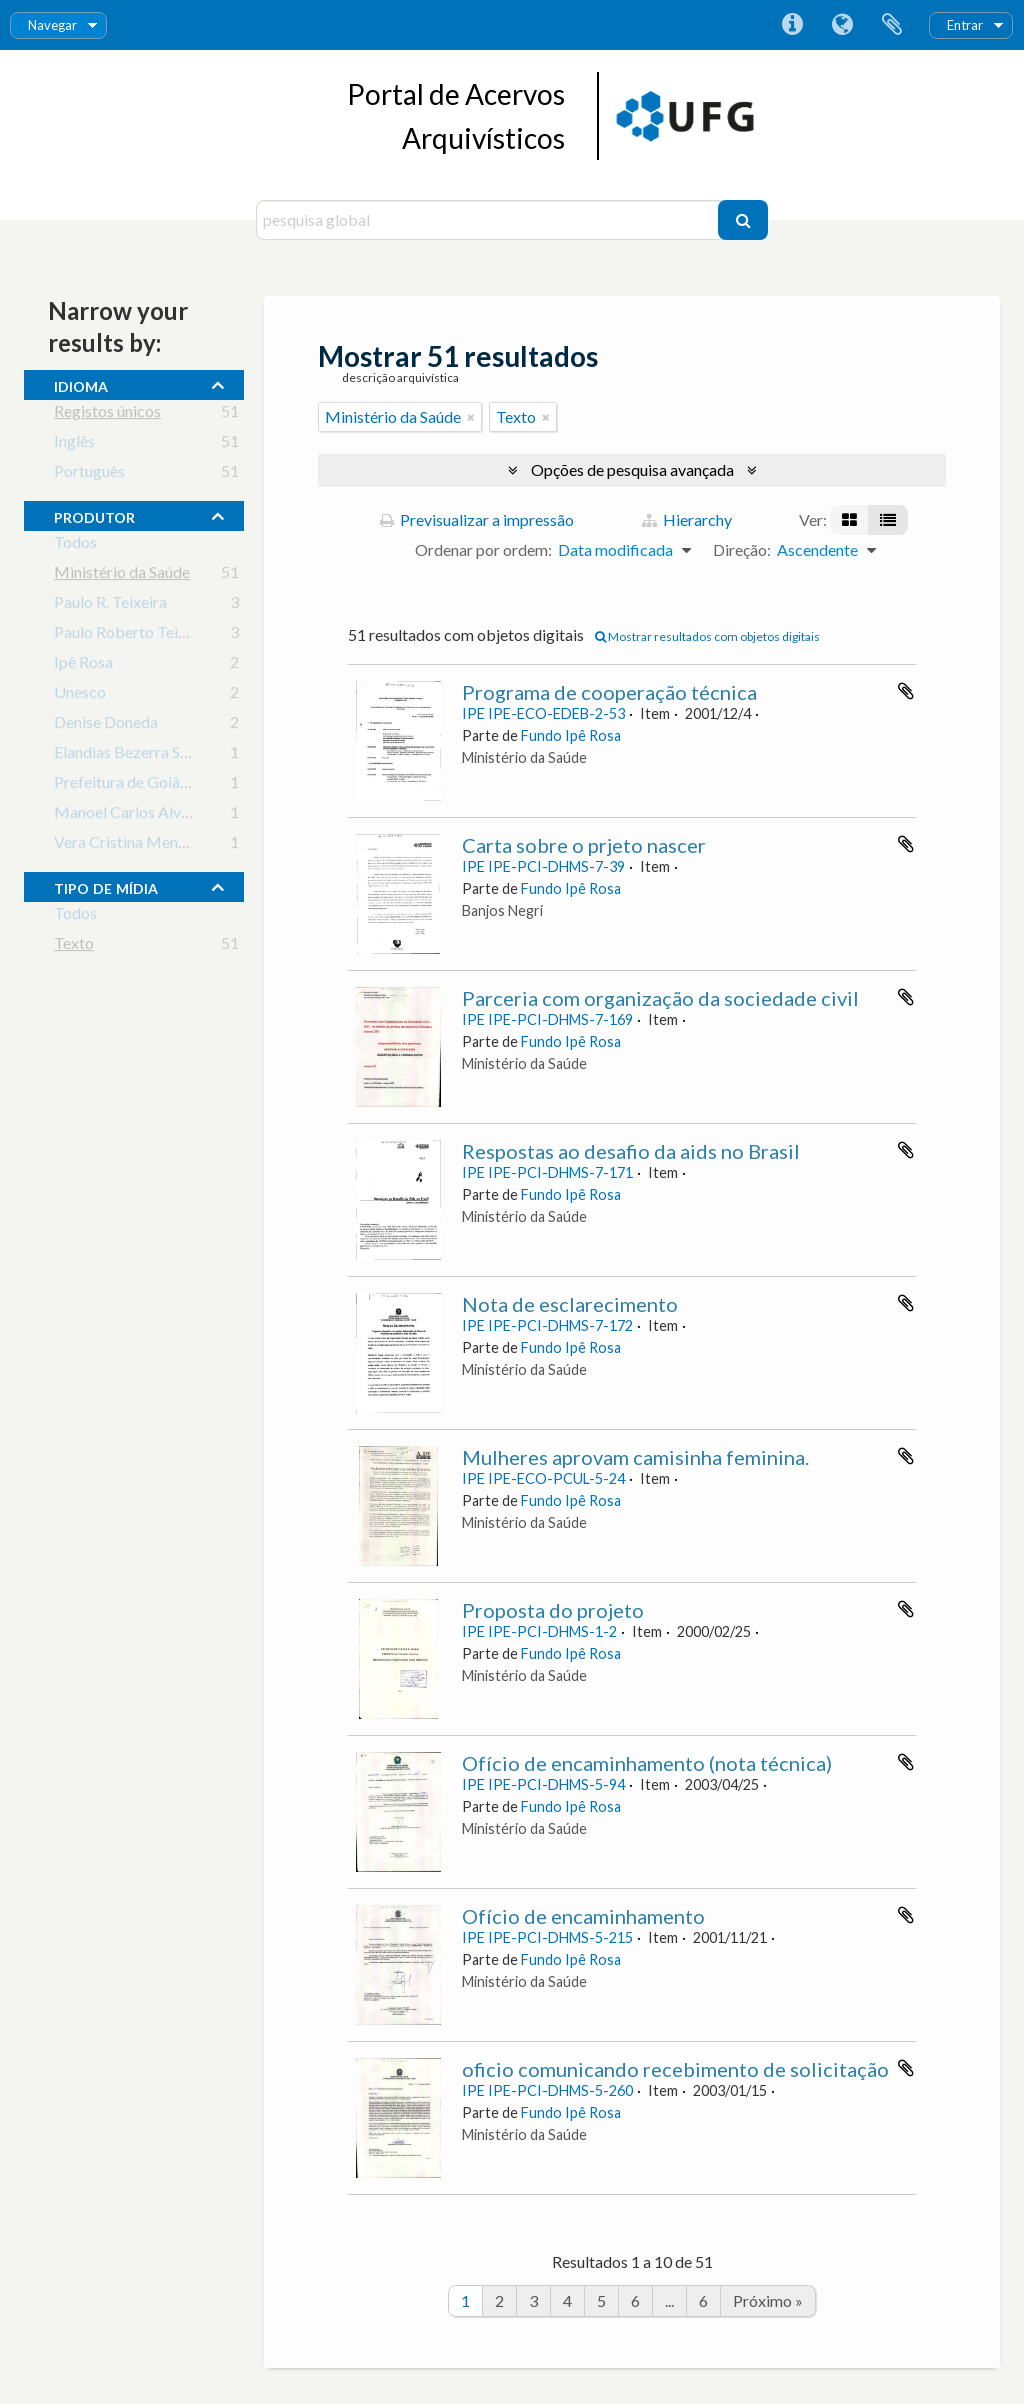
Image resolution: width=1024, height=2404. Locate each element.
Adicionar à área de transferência (906, 691)
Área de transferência (892, 25)
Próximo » (768, 2300)
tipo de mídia (106, 886)
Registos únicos (107, 414)
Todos (75, 545)
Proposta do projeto (553, 1610)
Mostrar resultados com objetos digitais (707, 636)
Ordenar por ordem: (483, 549)
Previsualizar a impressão (477, 519)
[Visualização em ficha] (849, 520)
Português (89, 474)
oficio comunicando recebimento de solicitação (675, 2069)
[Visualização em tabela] (888, 520)
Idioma (842, 25)
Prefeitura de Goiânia (127, 785)
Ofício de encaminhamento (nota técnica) (647, 1763)
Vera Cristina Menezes (131, 845)
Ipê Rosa (83, 665)
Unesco (80, 695)
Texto (74, 946)
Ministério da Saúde (122, 575)
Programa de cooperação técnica (609, 692)
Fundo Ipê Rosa (571, 735)
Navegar (52, 25)
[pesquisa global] (489, 220)
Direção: (742, 549)
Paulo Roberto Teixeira (133, 635)
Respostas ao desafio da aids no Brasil (631, 1151)
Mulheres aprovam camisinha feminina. (635, 1457)
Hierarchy (687, 519)
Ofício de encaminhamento (583, 1916)
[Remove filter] (471, 417)
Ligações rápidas (792, 25)
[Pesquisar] (743, 220)
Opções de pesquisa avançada (632, 469)
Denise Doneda (106, 725)
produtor (94, 515)
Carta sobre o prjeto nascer (584, 845)
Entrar (965, 25)
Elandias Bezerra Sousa (133, 755)
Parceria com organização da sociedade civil (660, 998)
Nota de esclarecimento (570, 1304)
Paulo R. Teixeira (110, 605)
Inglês (74, 444)
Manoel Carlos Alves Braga (147, 815)
